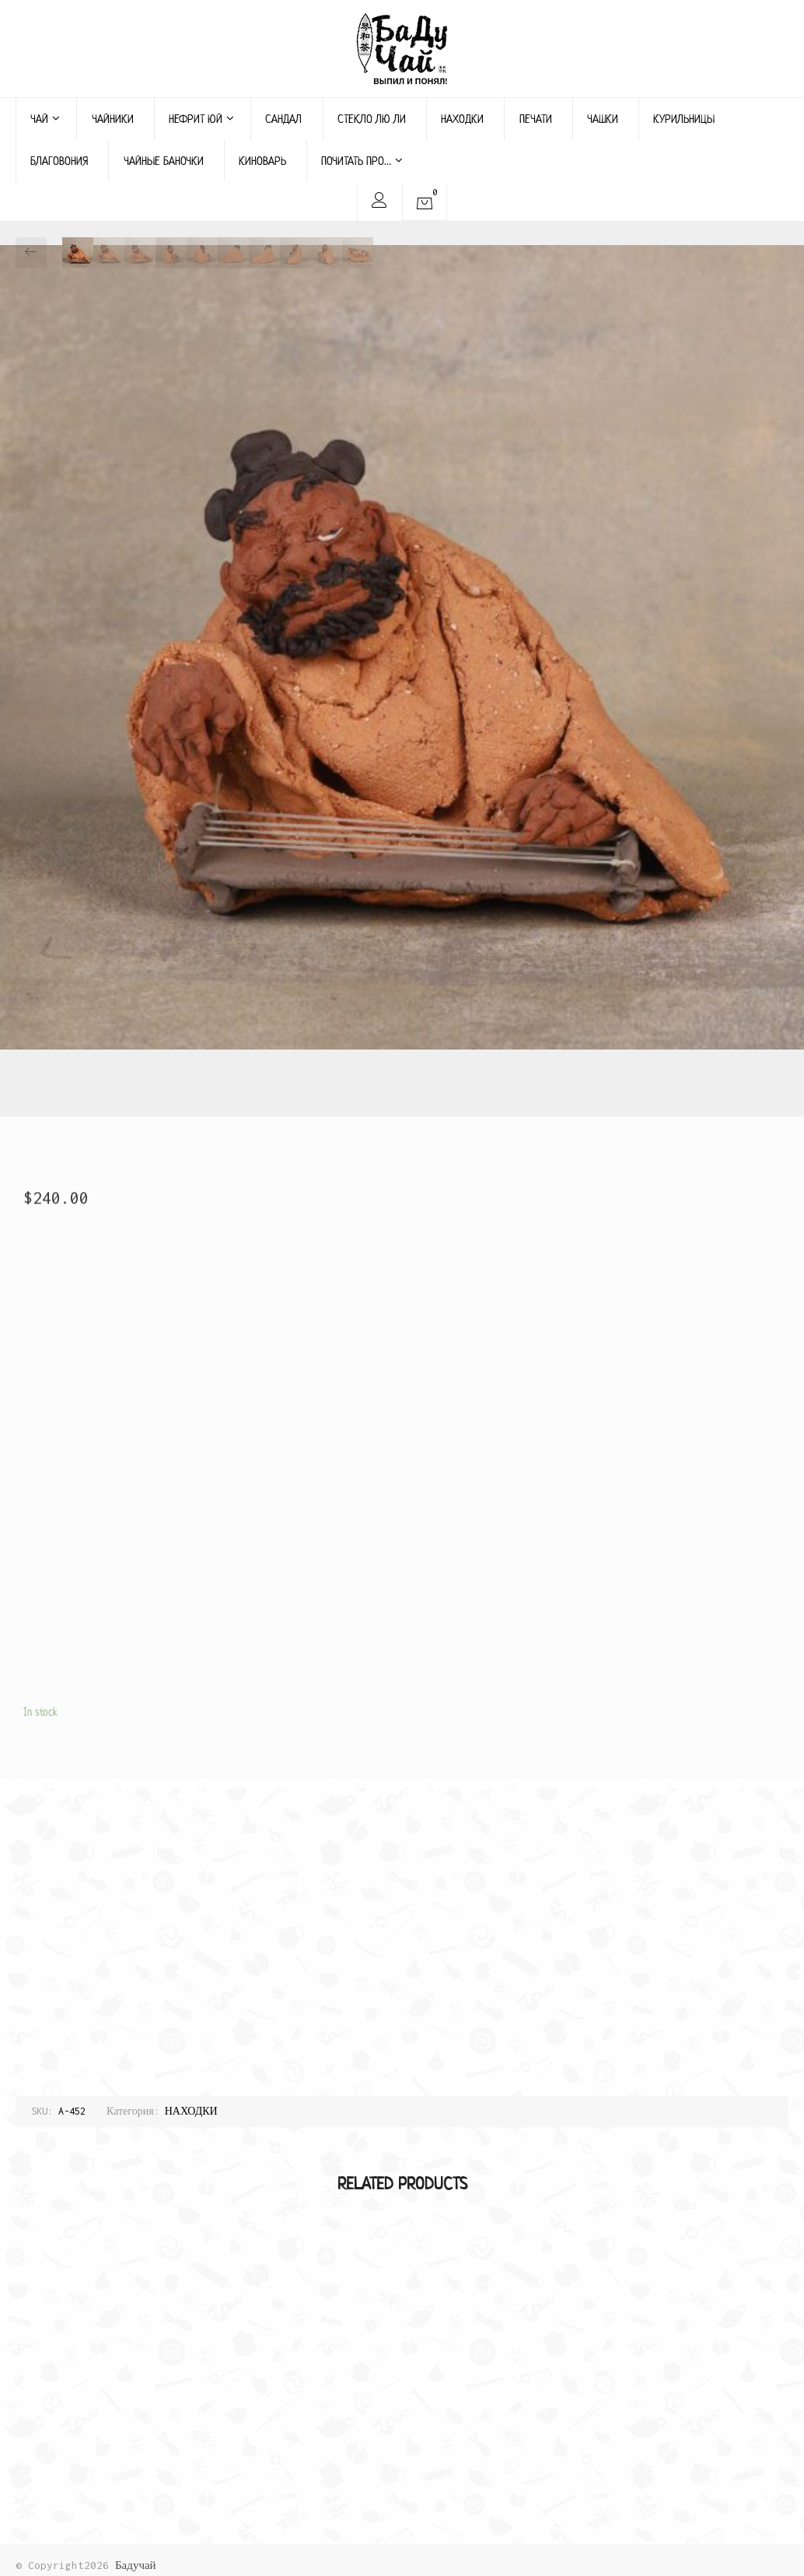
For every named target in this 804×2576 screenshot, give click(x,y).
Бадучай (135, 2565)
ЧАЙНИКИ (113, 118)
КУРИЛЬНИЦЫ (684, 118)
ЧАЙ (45, 118)
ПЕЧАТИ (535, 118)
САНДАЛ (283, 118)
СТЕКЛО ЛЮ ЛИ (371, 118)
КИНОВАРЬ (262, 160)
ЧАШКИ (602, 118)
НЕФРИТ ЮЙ (201, 118)
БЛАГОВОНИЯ (59, 160)
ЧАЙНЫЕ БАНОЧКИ (164, 160)
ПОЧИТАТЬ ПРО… (362, 160)
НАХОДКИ (462, 118)
